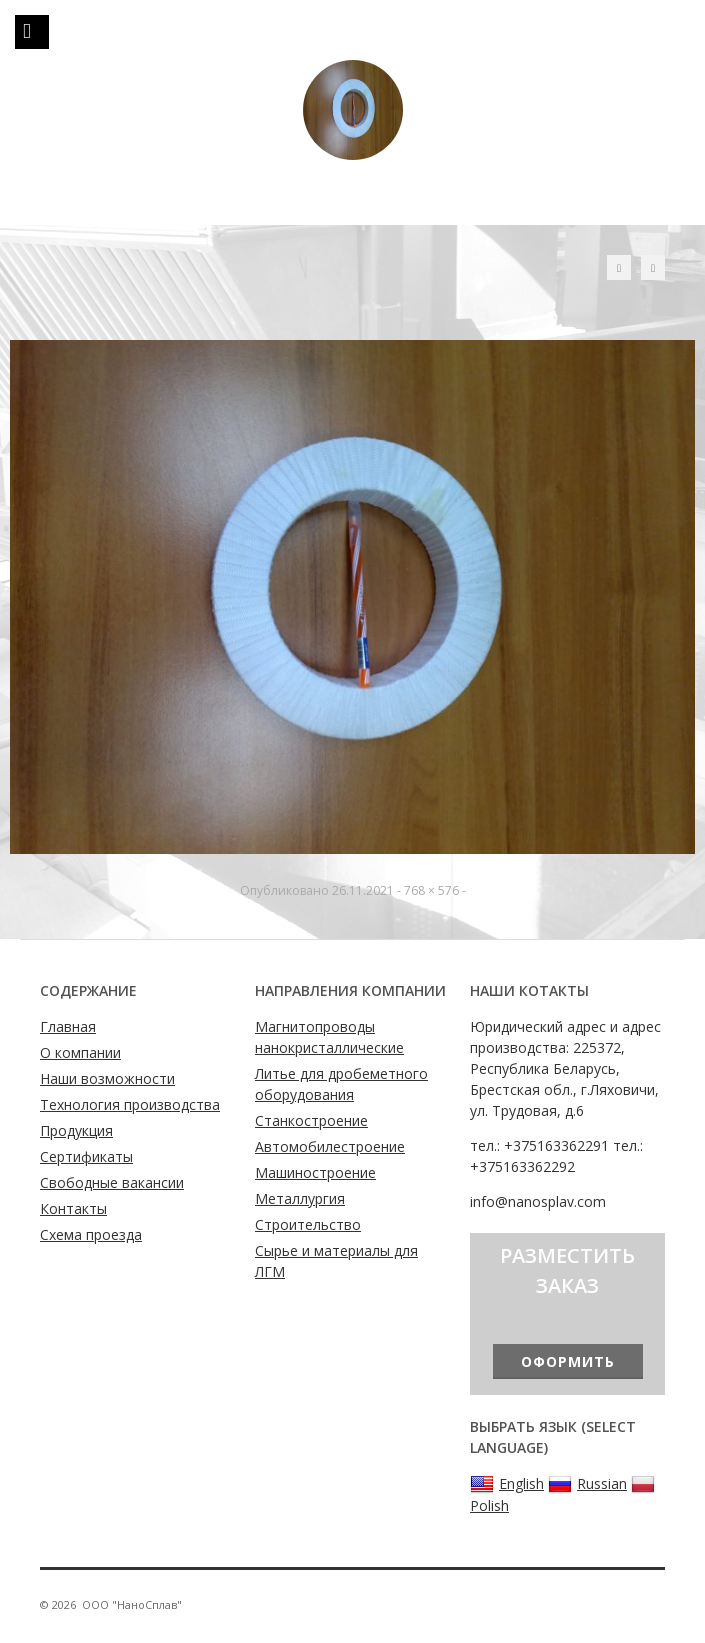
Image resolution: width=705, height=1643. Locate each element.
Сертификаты (86, 1156)
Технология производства (130, 1104)
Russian (587, 1484)
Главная (68, 1026)
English (507, 1484)
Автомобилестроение (330, 1146)
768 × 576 (431, 890)
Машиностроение (315, 1172)
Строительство (308, 1224)
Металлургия (300, 1198)
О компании (80, 1052)
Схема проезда (91, 1234)
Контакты (73, 1208)
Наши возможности (107, 1078)
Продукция (76, 1130)
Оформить (568, 1361)
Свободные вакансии (112, 1182)
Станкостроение (311, 1120)
